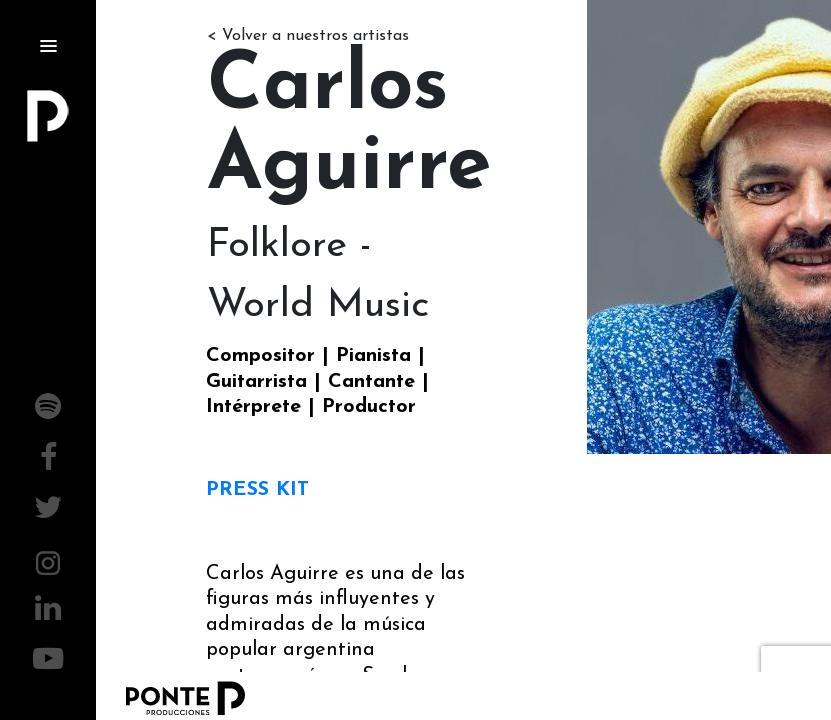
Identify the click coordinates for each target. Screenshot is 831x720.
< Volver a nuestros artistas (308, 36)
